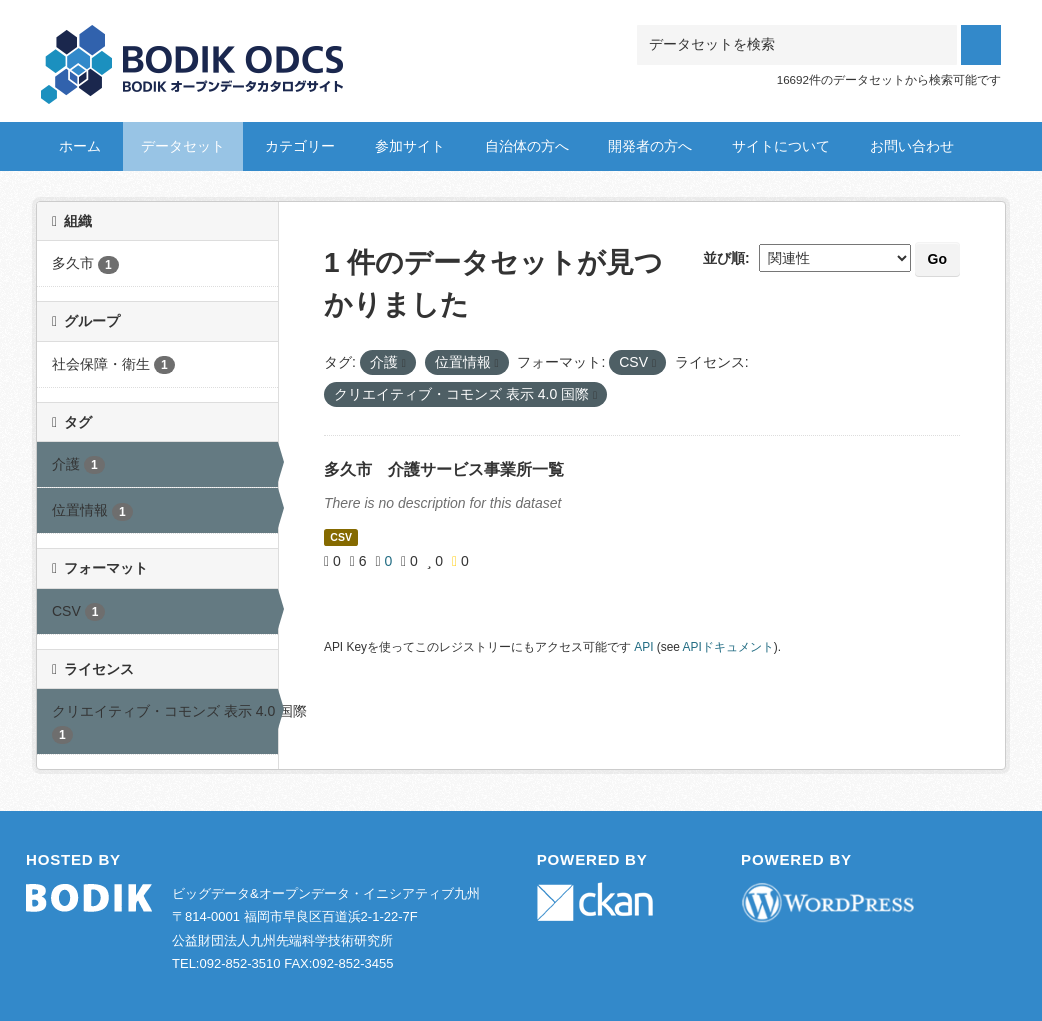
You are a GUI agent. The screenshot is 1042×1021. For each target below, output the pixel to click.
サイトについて (781, 146)
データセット (183, 146)
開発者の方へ (650, 146)
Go (937, 259)
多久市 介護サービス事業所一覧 (444, 469)
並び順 (724, 258)
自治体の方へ (527, 146)
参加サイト (410, 146)
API (643, 647)
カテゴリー (300, 146)
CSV (341, 537)
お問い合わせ (912, 146)
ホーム (80, 146)
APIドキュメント (728, 647)
